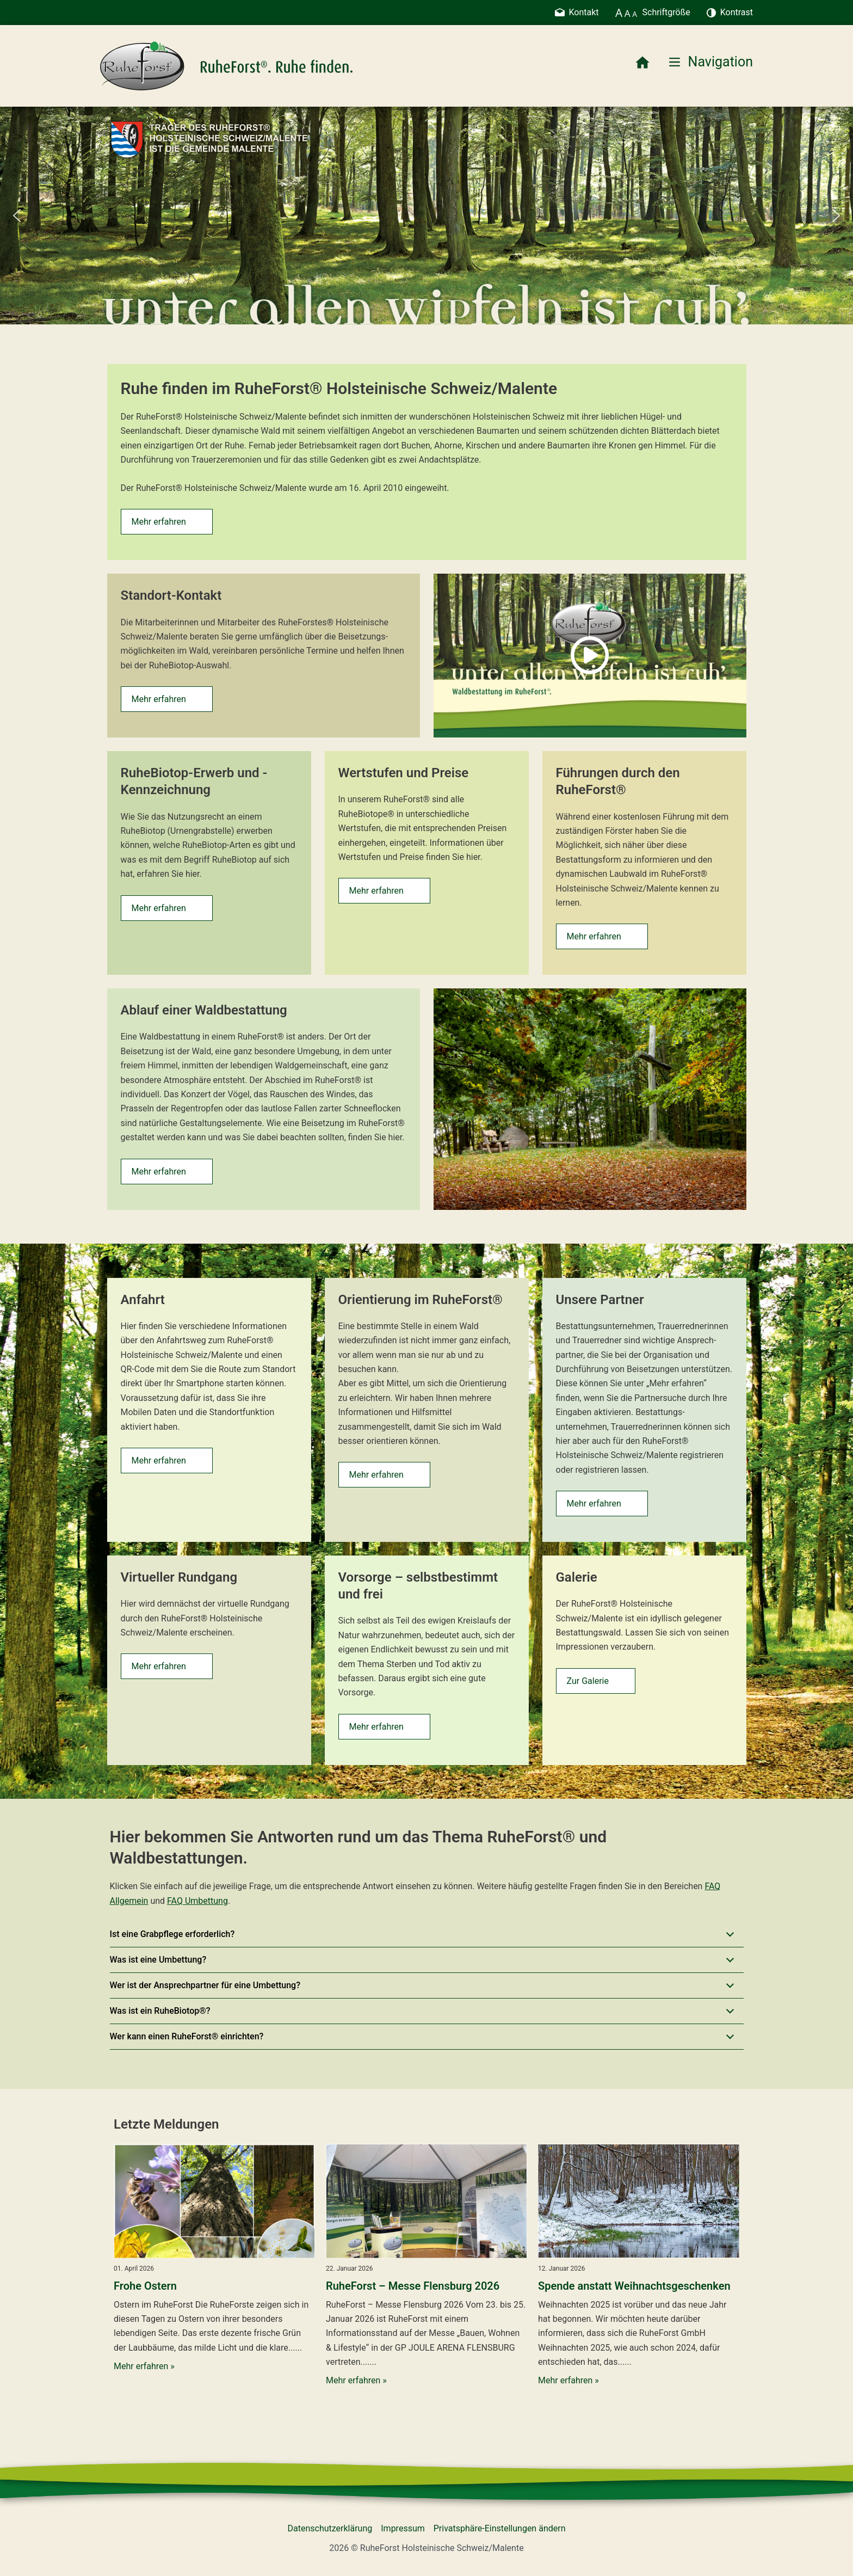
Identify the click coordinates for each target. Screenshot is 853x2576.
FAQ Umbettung (197, 1901)
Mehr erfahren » (144, 2366)
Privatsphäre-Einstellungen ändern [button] (500, 2528)
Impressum (403, 2528)
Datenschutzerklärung (330, 2528)
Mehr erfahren (159, 522)
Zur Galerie (588, 1681)
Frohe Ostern (145, 2285)
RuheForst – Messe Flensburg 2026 (412, 2285)
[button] (17, 215)
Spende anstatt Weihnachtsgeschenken (634, 2285)
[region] (426, 215)
